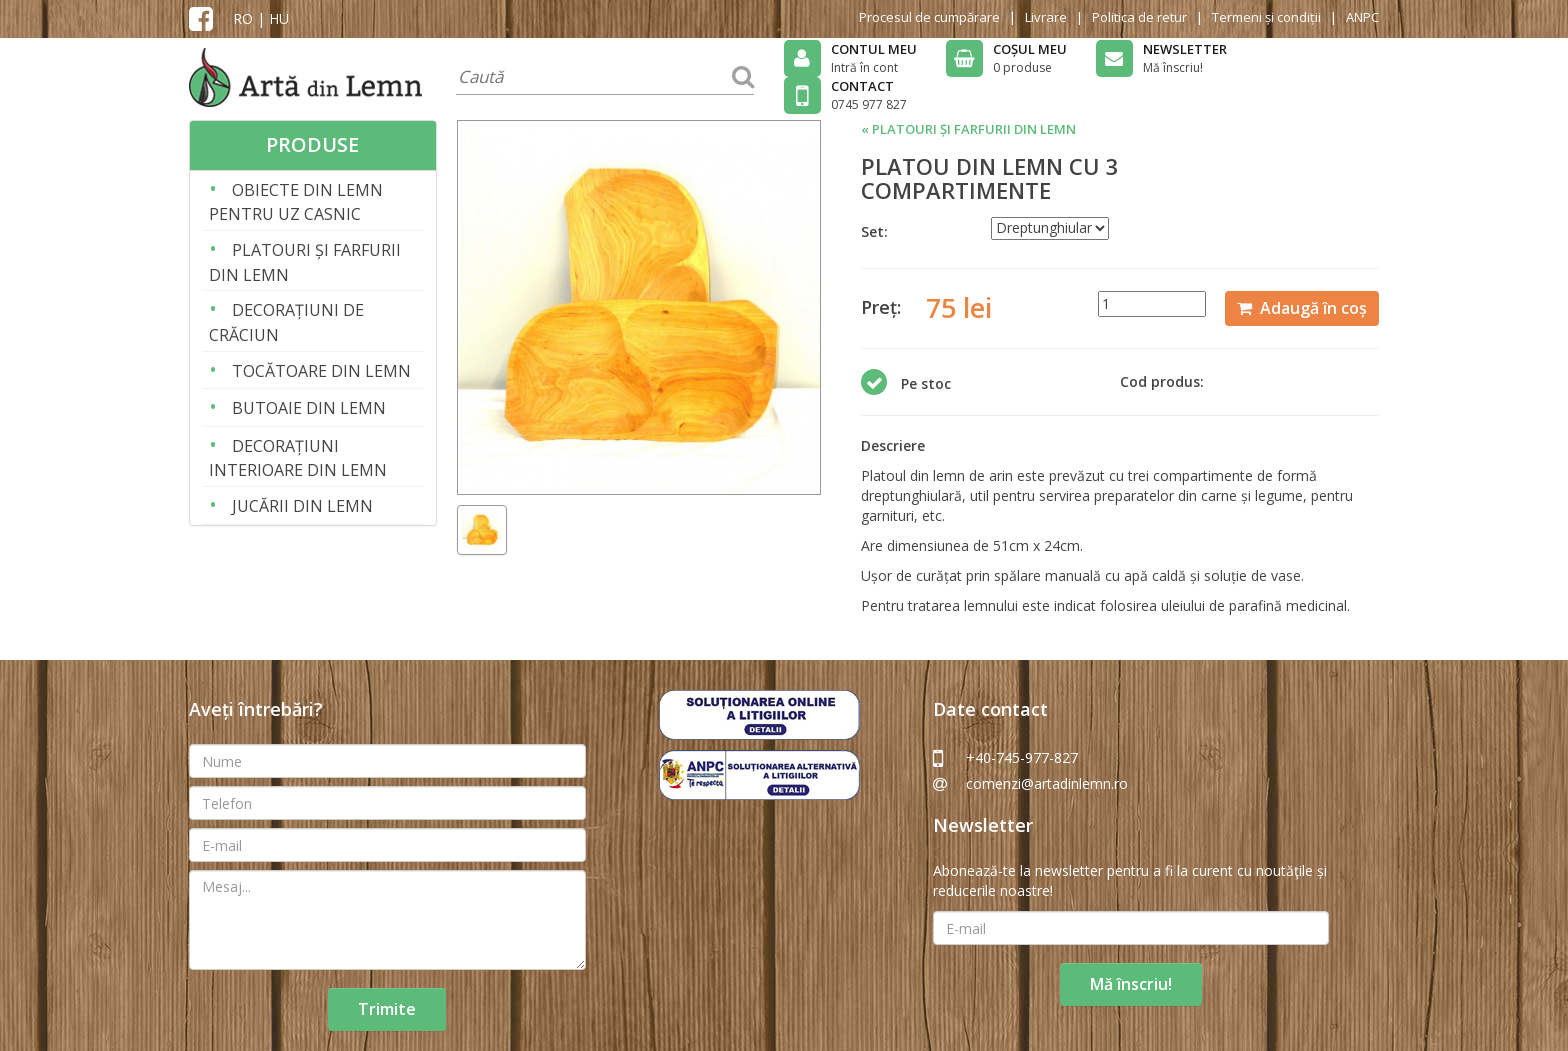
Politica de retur (1139, 17)
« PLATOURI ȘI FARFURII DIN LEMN (968, 129)
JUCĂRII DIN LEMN (291, 504)
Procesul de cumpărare (929, 17)
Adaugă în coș (1302, 308)
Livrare (1046, 17)
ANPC (1362, 17)
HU (279, 18)
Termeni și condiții (1266, 17)
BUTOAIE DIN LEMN (297, 406)
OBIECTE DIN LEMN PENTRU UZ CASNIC (296, 200)
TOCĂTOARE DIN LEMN (310, 369)
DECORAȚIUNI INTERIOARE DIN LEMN (298, 456)
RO (243, 18)
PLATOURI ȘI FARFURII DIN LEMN (305, 260)
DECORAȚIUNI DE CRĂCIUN (286, 320)
